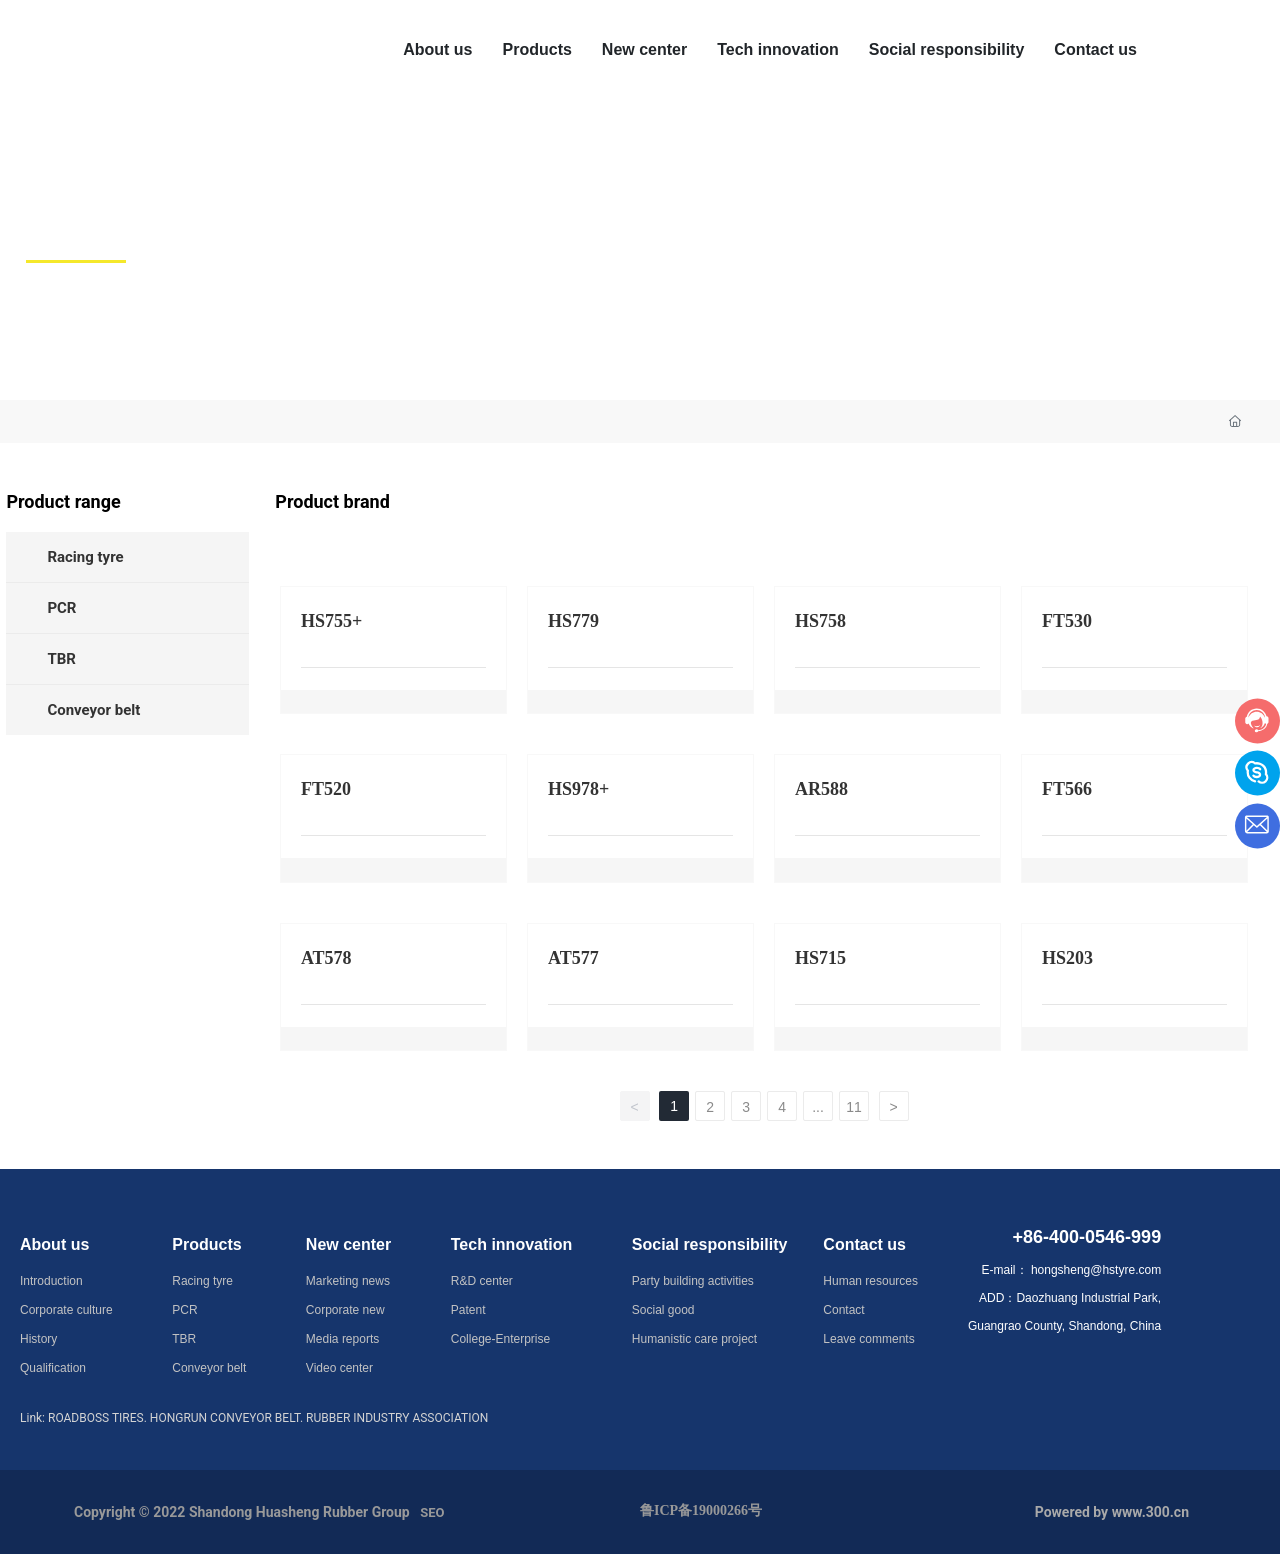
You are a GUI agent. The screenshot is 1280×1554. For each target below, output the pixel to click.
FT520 (326, 789)
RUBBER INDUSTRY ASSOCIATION (397, 1418)
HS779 (573, 621)
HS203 (1067, 958)
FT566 (1067, 789)
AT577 (573, 958)
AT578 (326, 958)
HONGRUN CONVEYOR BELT (225, 1418)
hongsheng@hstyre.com (1096, 1270)
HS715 (820, 958)
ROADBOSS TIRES (96, 1418)
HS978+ (578, 789)
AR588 (821, 789)
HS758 (820, 621)
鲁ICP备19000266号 (701, 1510)
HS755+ (331, 621)
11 (854, 1107)
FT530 (1067, 621)
